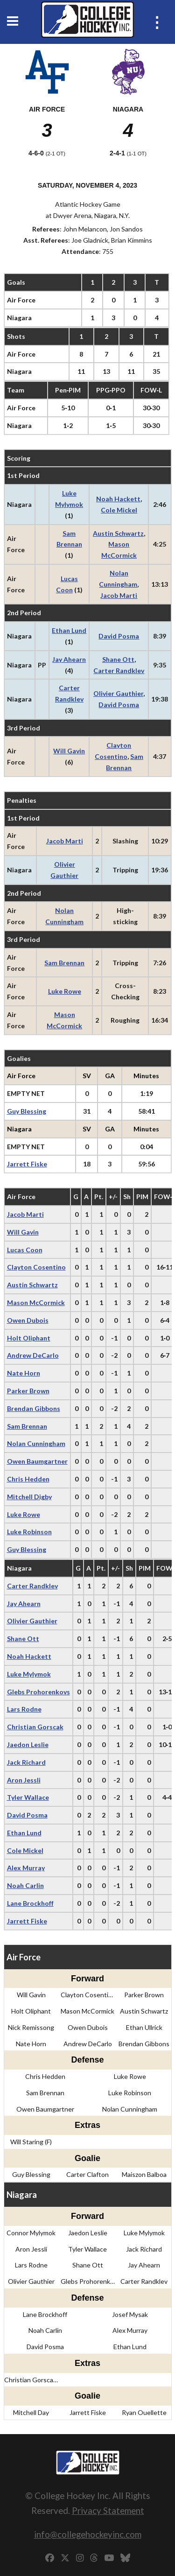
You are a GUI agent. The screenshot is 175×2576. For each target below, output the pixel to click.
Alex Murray (26, 1868)
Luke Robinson (29, 1532)
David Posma (118, 636)
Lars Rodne (24, 1709)
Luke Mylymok (29, 1674)
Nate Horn (23, 1373)
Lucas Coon (24, 1250)
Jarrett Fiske (27, 1164)
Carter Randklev (118, 670)
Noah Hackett (118, 499)
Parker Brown (28, 1391)
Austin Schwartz (118, 533)
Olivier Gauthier (118, 693)
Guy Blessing (26, 1111)
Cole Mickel (119, 510)
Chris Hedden (28, 1479)
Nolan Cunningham (36, 1443)
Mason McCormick (36, 1302)
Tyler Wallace (28, 1797)
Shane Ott (118, 659)
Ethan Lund (69, 630)
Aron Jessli (24, 1780)
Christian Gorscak (35, 1727)
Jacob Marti (118, 595)
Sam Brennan (64, 963)
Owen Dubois (28, 1320)
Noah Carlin (25, 1885)
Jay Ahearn (69, 659)
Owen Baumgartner (37, 1461)
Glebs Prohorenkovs (38, 1692)
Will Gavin (69, 751)
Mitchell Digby (29, 1497)
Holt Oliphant (28, 1338)
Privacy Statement (108, 2510)
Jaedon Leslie (28, 1744)
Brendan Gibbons (33, 1408)
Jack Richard (26, 1762)
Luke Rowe (64, 991)
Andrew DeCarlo (33, 1355)
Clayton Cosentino (36, 1267)
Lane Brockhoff (30, 1903)
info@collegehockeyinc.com (87, 2534)
